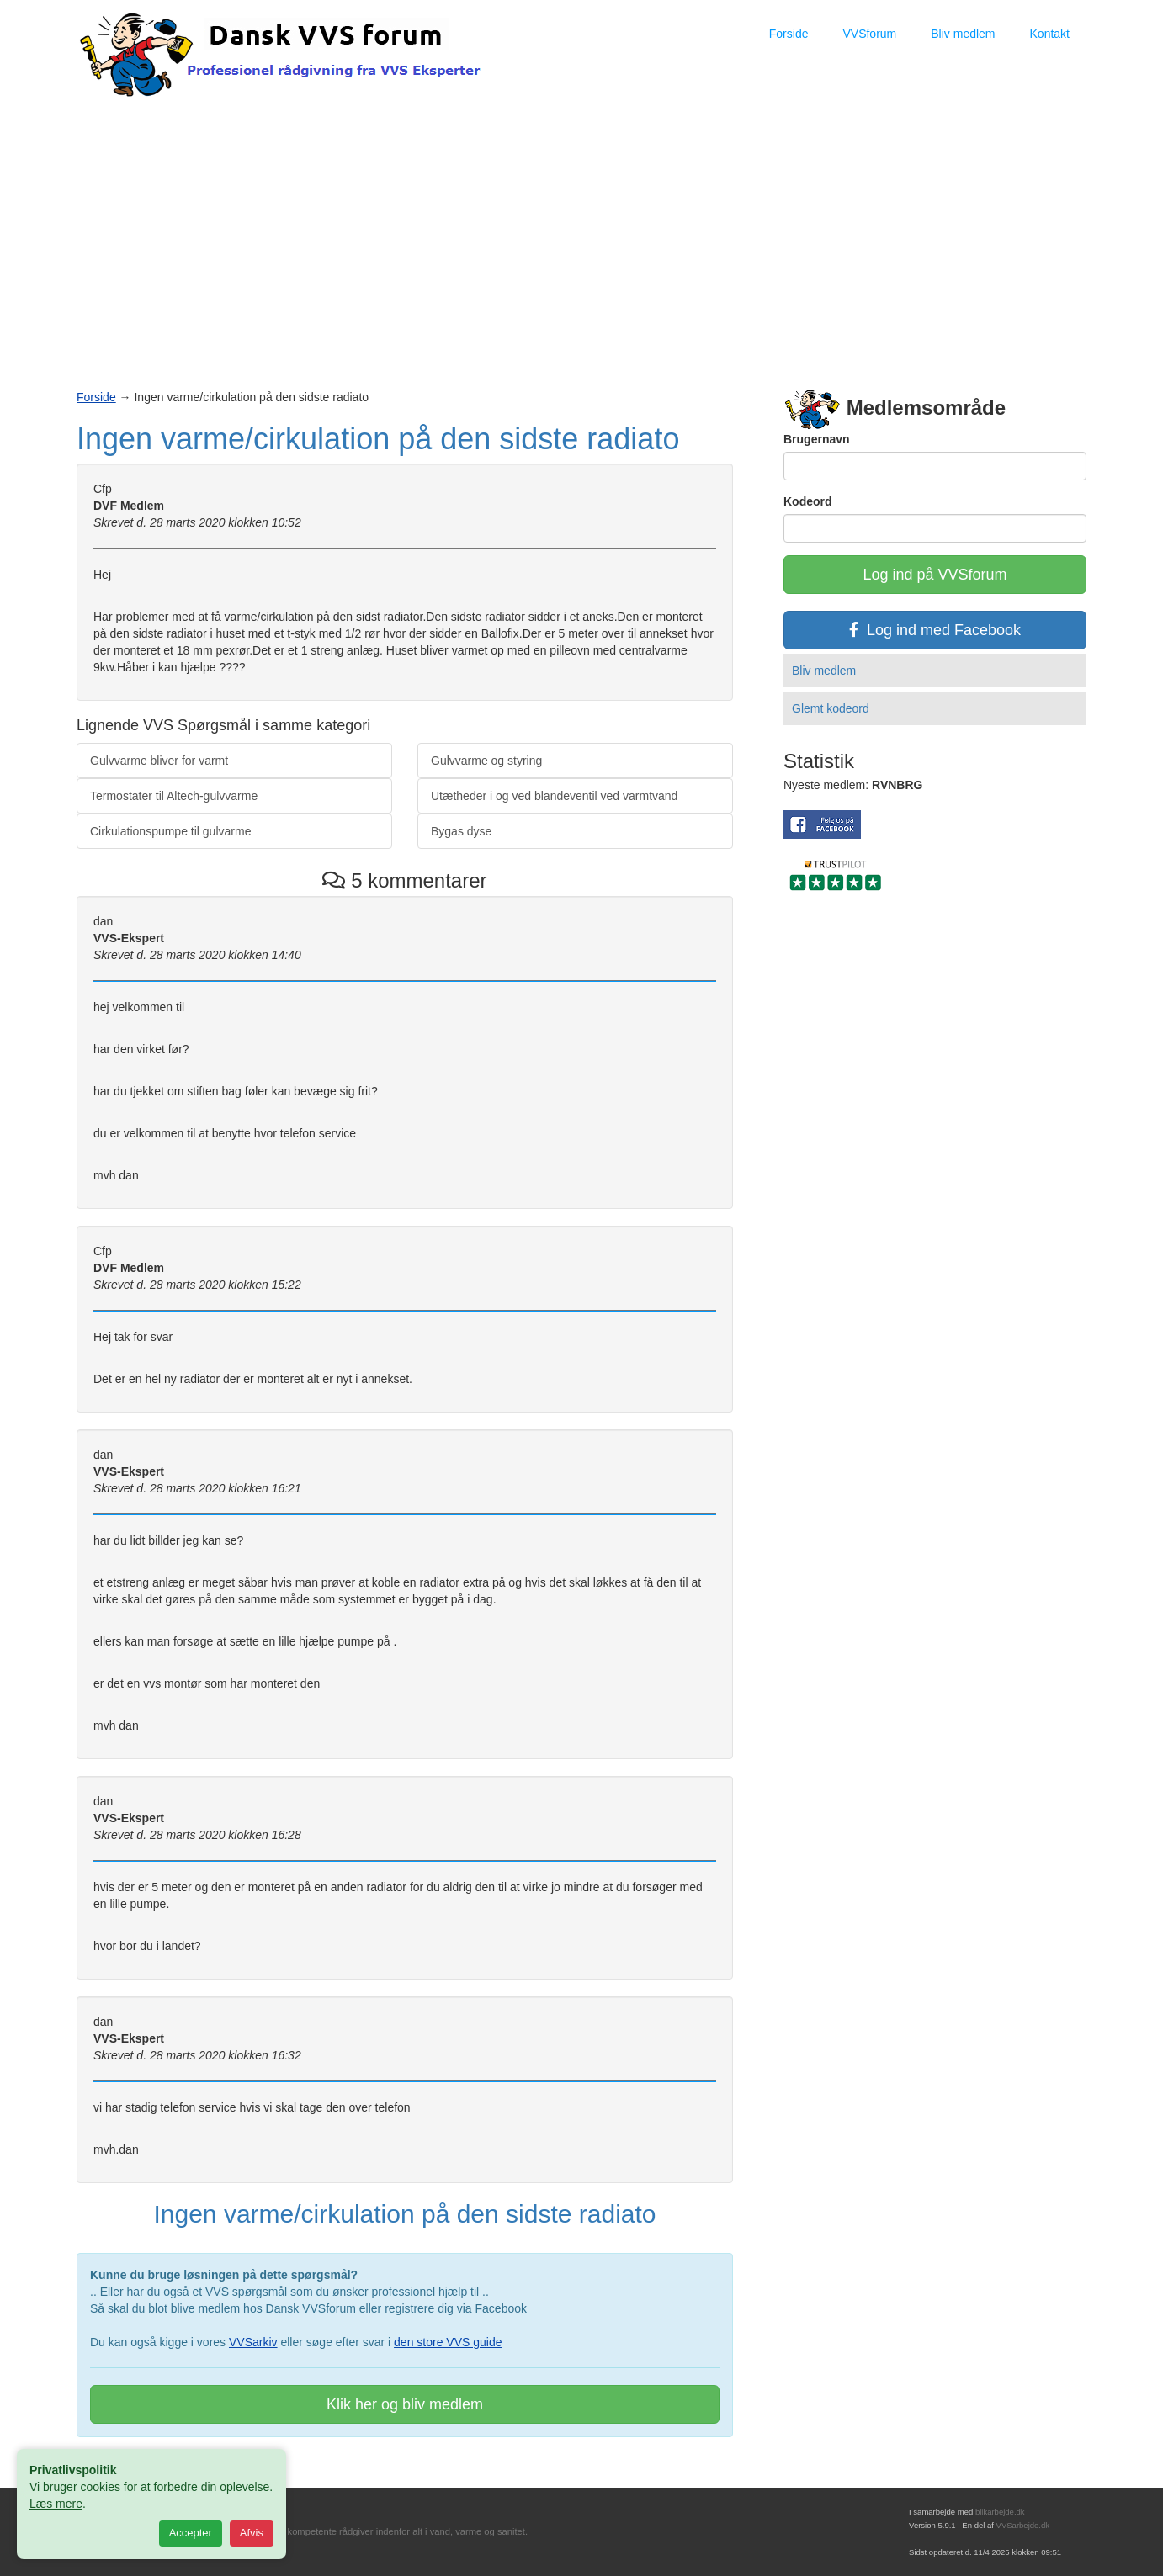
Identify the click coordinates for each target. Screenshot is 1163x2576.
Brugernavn (816, 439)
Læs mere (55, 2503)
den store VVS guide (448, 2342)
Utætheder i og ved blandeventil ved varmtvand (554, 796)
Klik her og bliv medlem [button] (405, 2404)
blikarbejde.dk (1000, 2511)
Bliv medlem (963, 33)
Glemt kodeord (830, 708)
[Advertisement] (581, 228)
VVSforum (869, 33)
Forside (789, 33)
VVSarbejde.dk (1022, 2525)
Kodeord (807, 501)
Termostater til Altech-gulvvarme (174, 796)
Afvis (251, 2532)
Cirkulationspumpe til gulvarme (170, 831)
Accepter (190, 2532)
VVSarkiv (253, 2342)
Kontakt (1050, 33)
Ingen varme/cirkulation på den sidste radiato (378, 438)
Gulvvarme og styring (486, 760)
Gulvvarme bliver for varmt (159, 760)
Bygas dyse (461, 831)
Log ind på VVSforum (934, 574)
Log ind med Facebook (935, 630)
